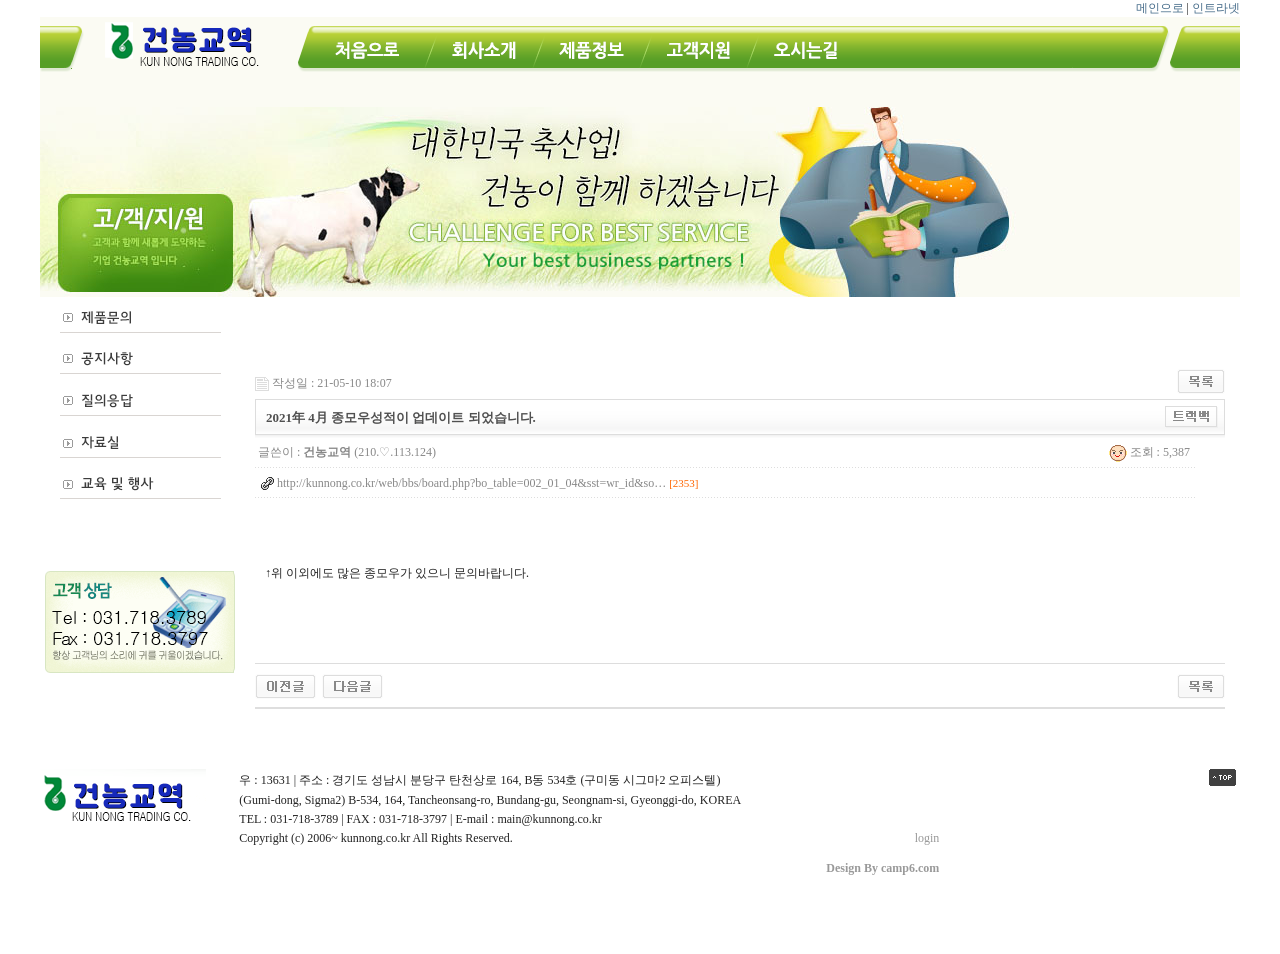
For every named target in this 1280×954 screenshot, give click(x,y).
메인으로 (1160, 8)
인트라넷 (1216, 8)
